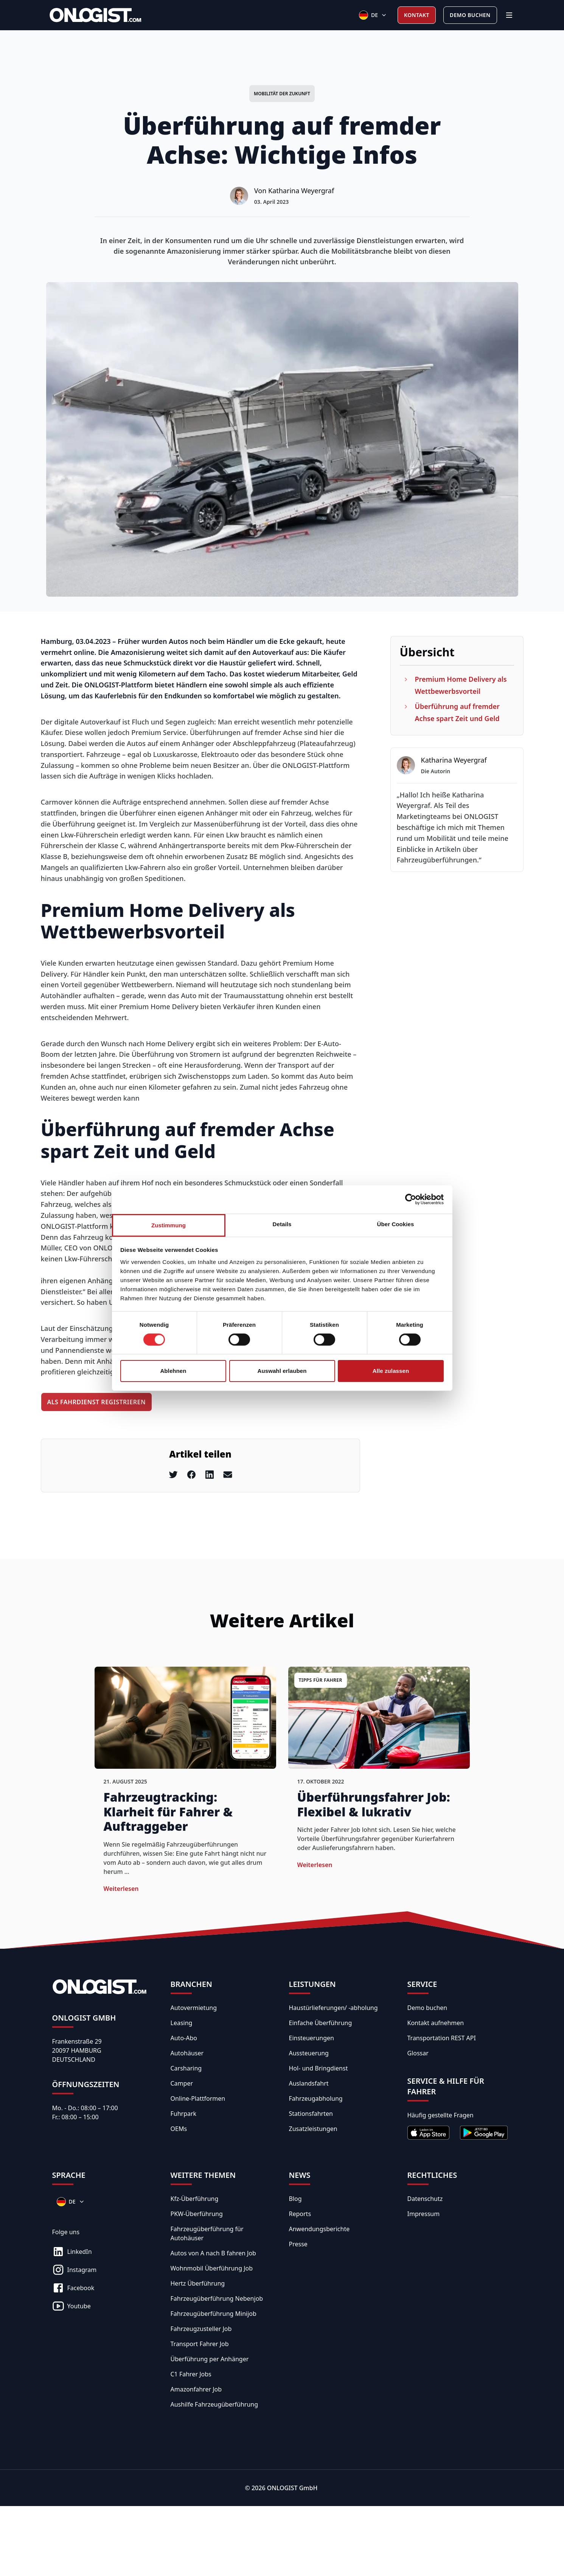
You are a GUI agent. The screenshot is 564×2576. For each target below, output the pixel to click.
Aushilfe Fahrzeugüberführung (214, 2404)
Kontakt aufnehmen (435, 2023)
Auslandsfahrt (309, 2083)
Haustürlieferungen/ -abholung (333, 2008)
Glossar (418, 2053)
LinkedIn (72, 2252)
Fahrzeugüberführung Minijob (213, 2313)
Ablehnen (173, 1371)
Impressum (423, 2214)
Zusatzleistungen (313, 2129)
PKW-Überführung (197, 2214)
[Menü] (509, 15)
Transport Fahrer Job (200, 2344)
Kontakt (416, 15)
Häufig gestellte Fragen (440, 2115)
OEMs (179, 2129)
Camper (182, 2083)
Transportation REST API (441, 2038)
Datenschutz (425, 2198)
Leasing (182, 2023)
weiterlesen (121, 1888)
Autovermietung (194, 2008)
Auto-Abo (184, 2038)
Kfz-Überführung (195, 2198)
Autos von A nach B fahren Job (213, 2253)
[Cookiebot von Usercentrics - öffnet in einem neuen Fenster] (411, 1199)
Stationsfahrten (311, 2113)
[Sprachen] (373, 15)
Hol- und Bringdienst (318, 2068)
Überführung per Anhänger (210, 2359)
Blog (295, 2198)
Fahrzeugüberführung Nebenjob (217, 2298)
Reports (300, 2214)
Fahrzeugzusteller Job (201, 2329)
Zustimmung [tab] (168, 1225)
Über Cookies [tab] (395, 1224)
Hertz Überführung (198, 2283)
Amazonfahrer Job (196, 2389)
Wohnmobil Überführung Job (212, 2268)
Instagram (74, 2270)
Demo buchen (470, 15)
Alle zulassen (391, 1371)
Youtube (71, 2306)
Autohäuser (187, 2053)
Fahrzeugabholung (316, 2098)
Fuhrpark (184, 2113)
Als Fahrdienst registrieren (96, 1402)
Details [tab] (282, 1224)
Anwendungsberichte (319, 2229)
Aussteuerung (309, 2053)
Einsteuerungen (311, 2038)
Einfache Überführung (320, 2023)
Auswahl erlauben (282, 1371)
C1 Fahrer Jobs (191, 2374)
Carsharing (186, 2068)
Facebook (73, 2288)
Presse (298, 2244)
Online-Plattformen (198, 2098)
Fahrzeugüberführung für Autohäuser (207, 2233)
